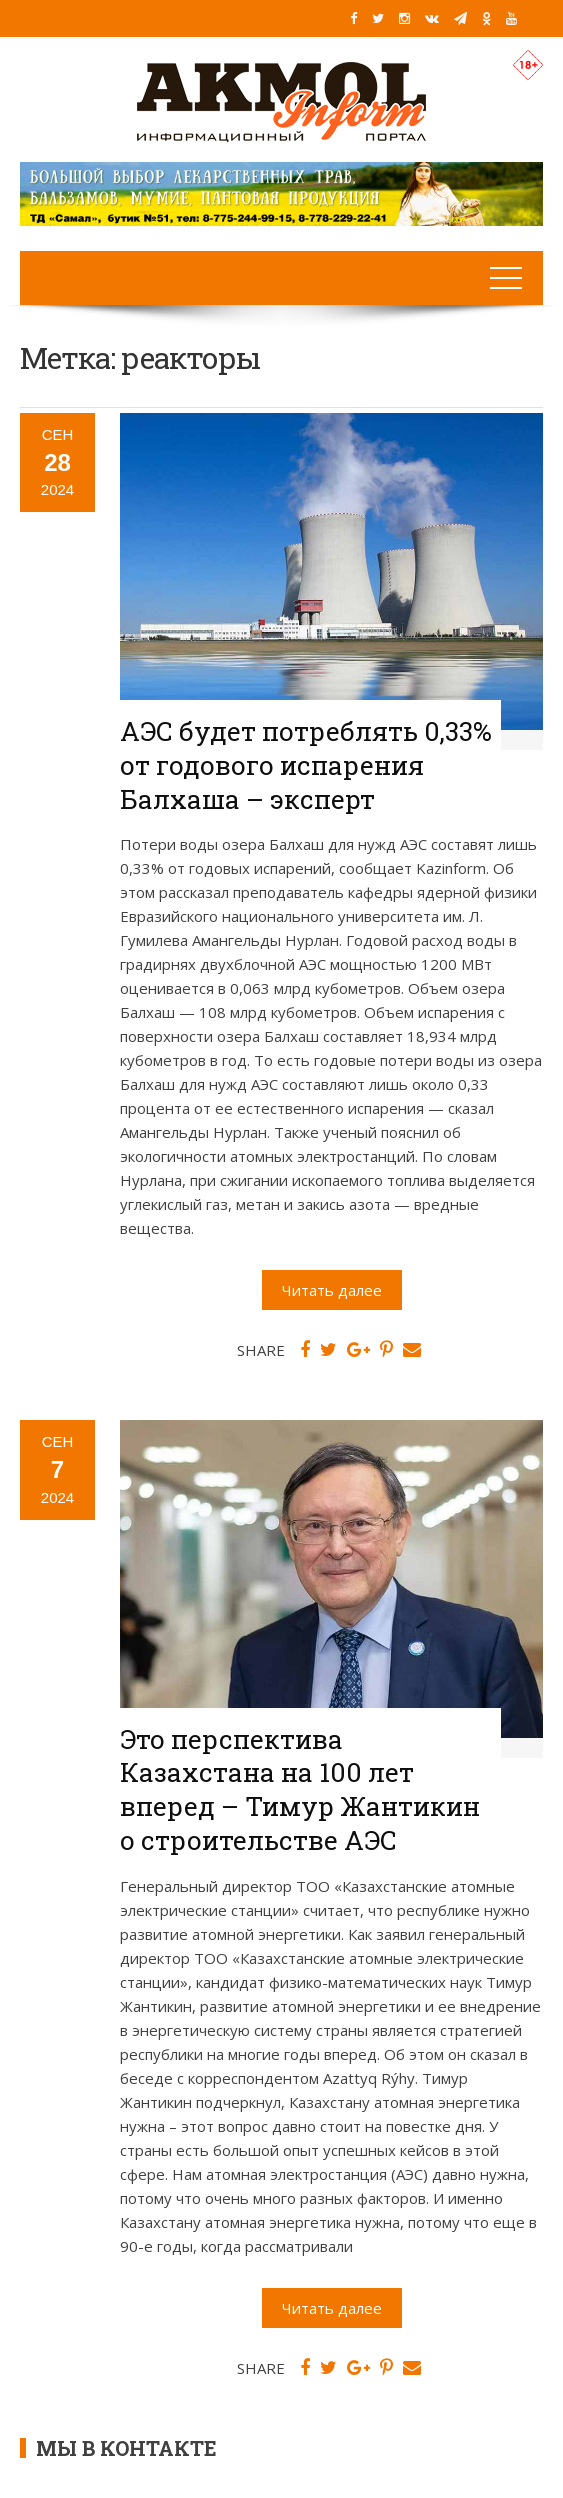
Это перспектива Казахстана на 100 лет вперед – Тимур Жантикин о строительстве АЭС (300, 1789)
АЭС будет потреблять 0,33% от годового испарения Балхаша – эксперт (306, 765)
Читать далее (332, 1290)
